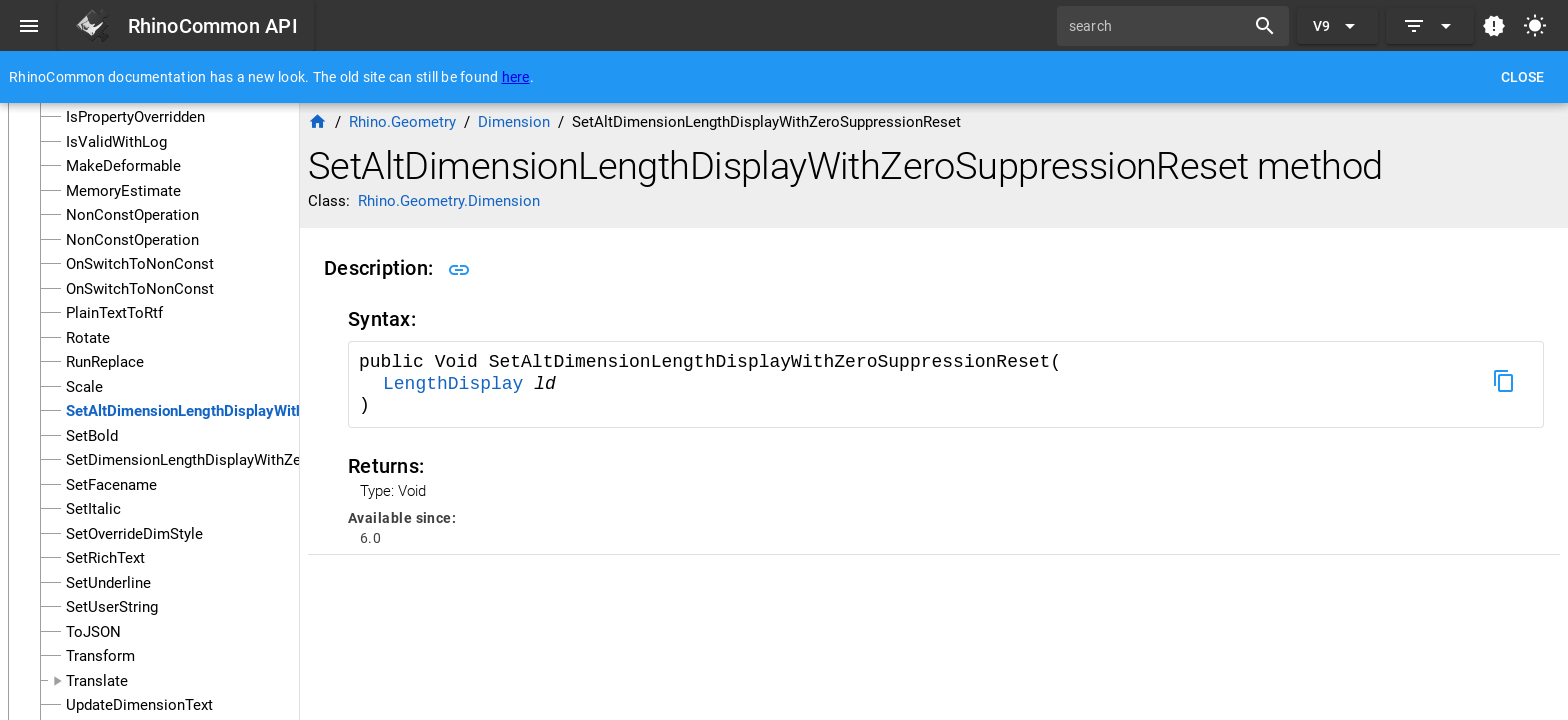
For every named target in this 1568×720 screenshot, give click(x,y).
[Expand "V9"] (1337, 26)
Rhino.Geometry (402, 122)
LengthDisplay (458, 384)
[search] (1158, 26)
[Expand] (1430, 26)
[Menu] (29, 26)
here (516, 77)
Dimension (514, 122)
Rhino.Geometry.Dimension (449, 201)
